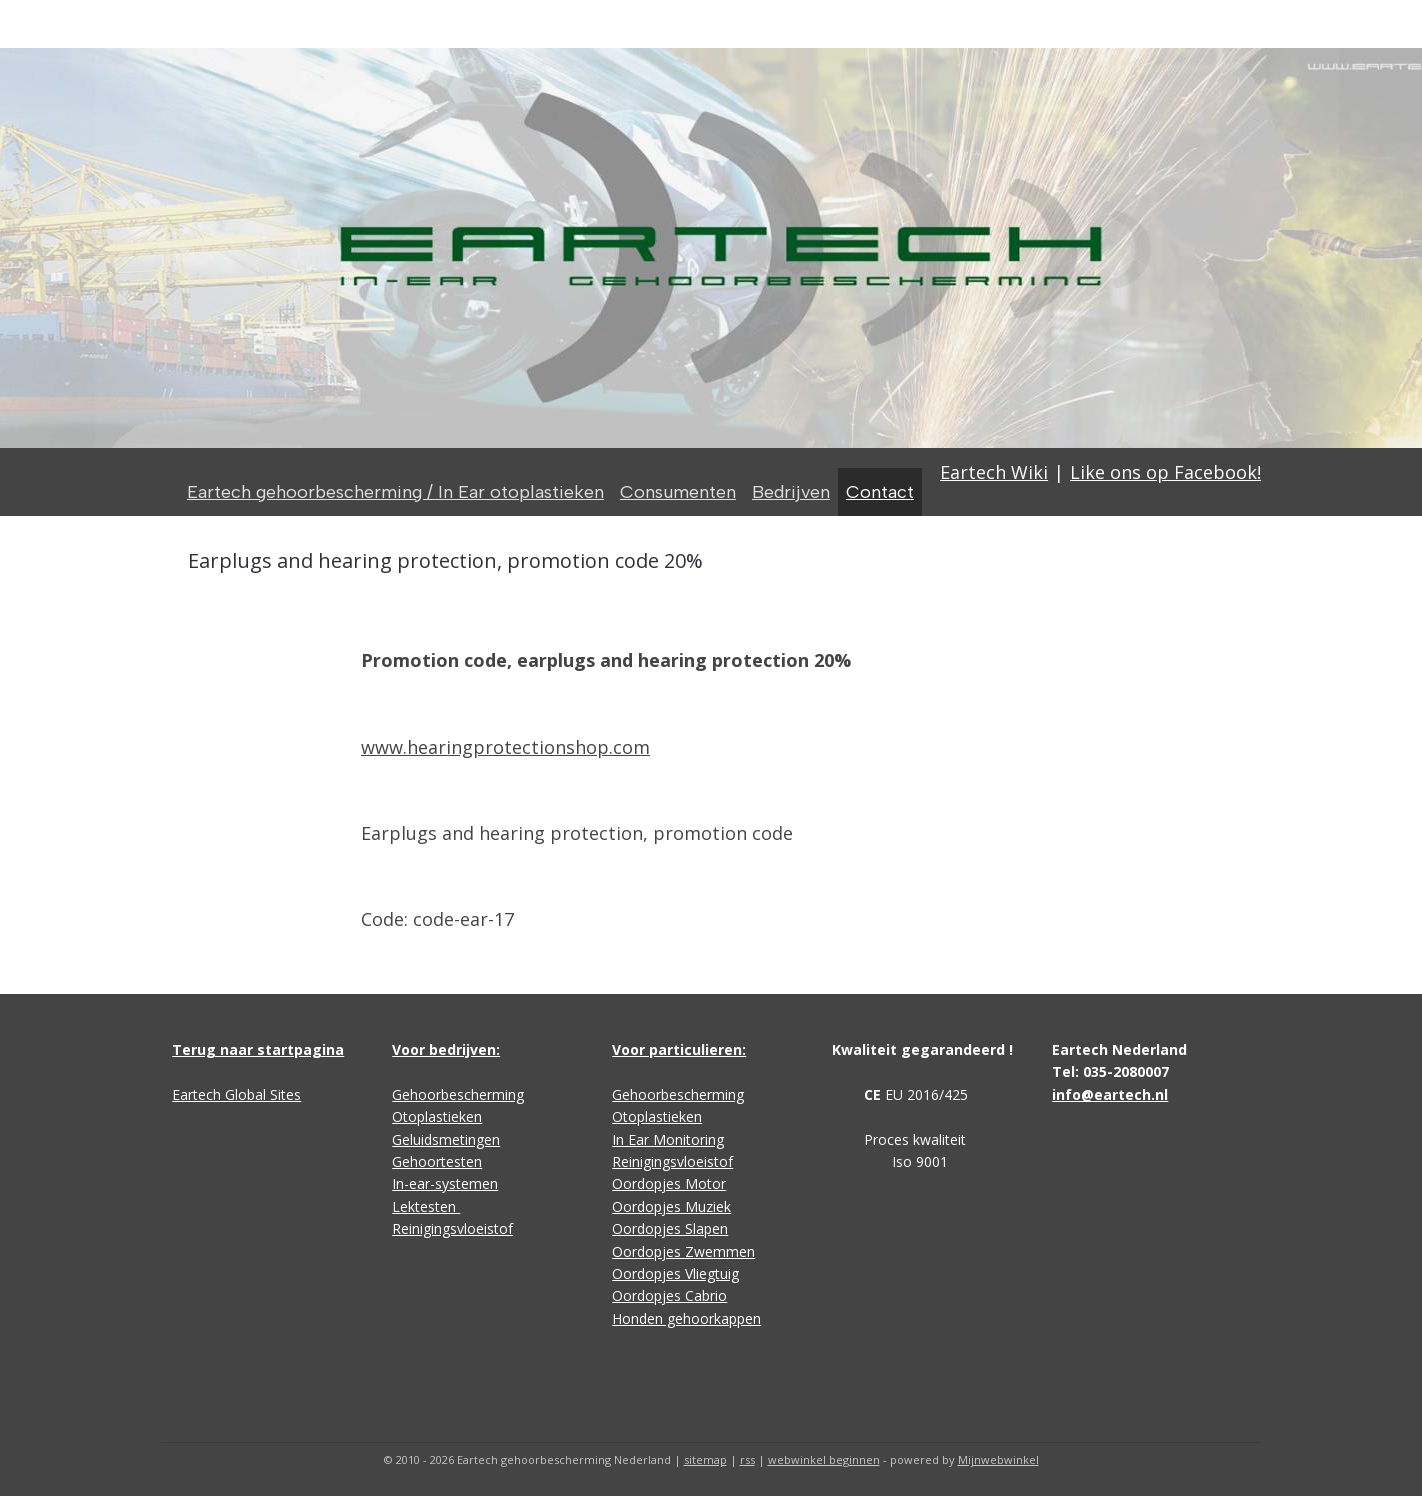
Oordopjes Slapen (670, 1228)
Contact (880, 492)
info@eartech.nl (1110, 1094)
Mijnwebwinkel (998, 1459)
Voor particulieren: (679, 1049)
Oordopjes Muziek (671, 1206)
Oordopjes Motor (669, 1183)
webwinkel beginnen (824, 1459)
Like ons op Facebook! (1165, 472)
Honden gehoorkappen (686, 1318)
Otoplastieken (437, 1116)
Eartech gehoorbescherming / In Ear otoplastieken (395, 492)
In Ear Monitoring (668, 1139)
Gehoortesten (437, 1161)
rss (747, 1459)
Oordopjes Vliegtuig (675, 1273)
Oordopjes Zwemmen (683, 1251)
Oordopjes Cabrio (669, 1295)
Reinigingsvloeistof (452, 1228)
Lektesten (426, 1206)
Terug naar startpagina (258, 1049)
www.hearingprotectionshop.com (505, 747)
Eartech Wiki (994, 472)
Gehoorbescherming (458, 1094)
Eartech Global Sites (236, 1094)
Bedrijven (791, 492)
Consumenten (678, 492)
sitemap (705, 1459)
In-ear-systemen (445, 1183)
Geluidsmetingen (446, 1139)
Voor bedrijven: (446, 1049)
